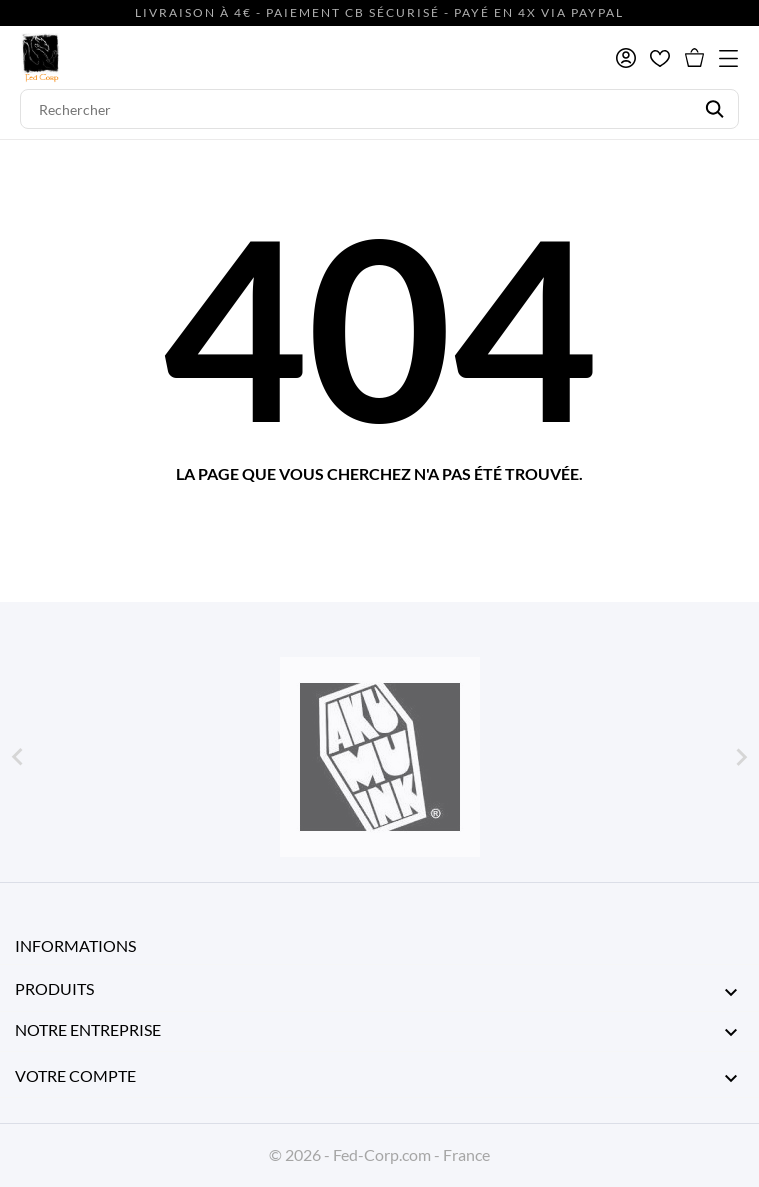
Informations (75, 945)
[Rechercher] (379, 109)
